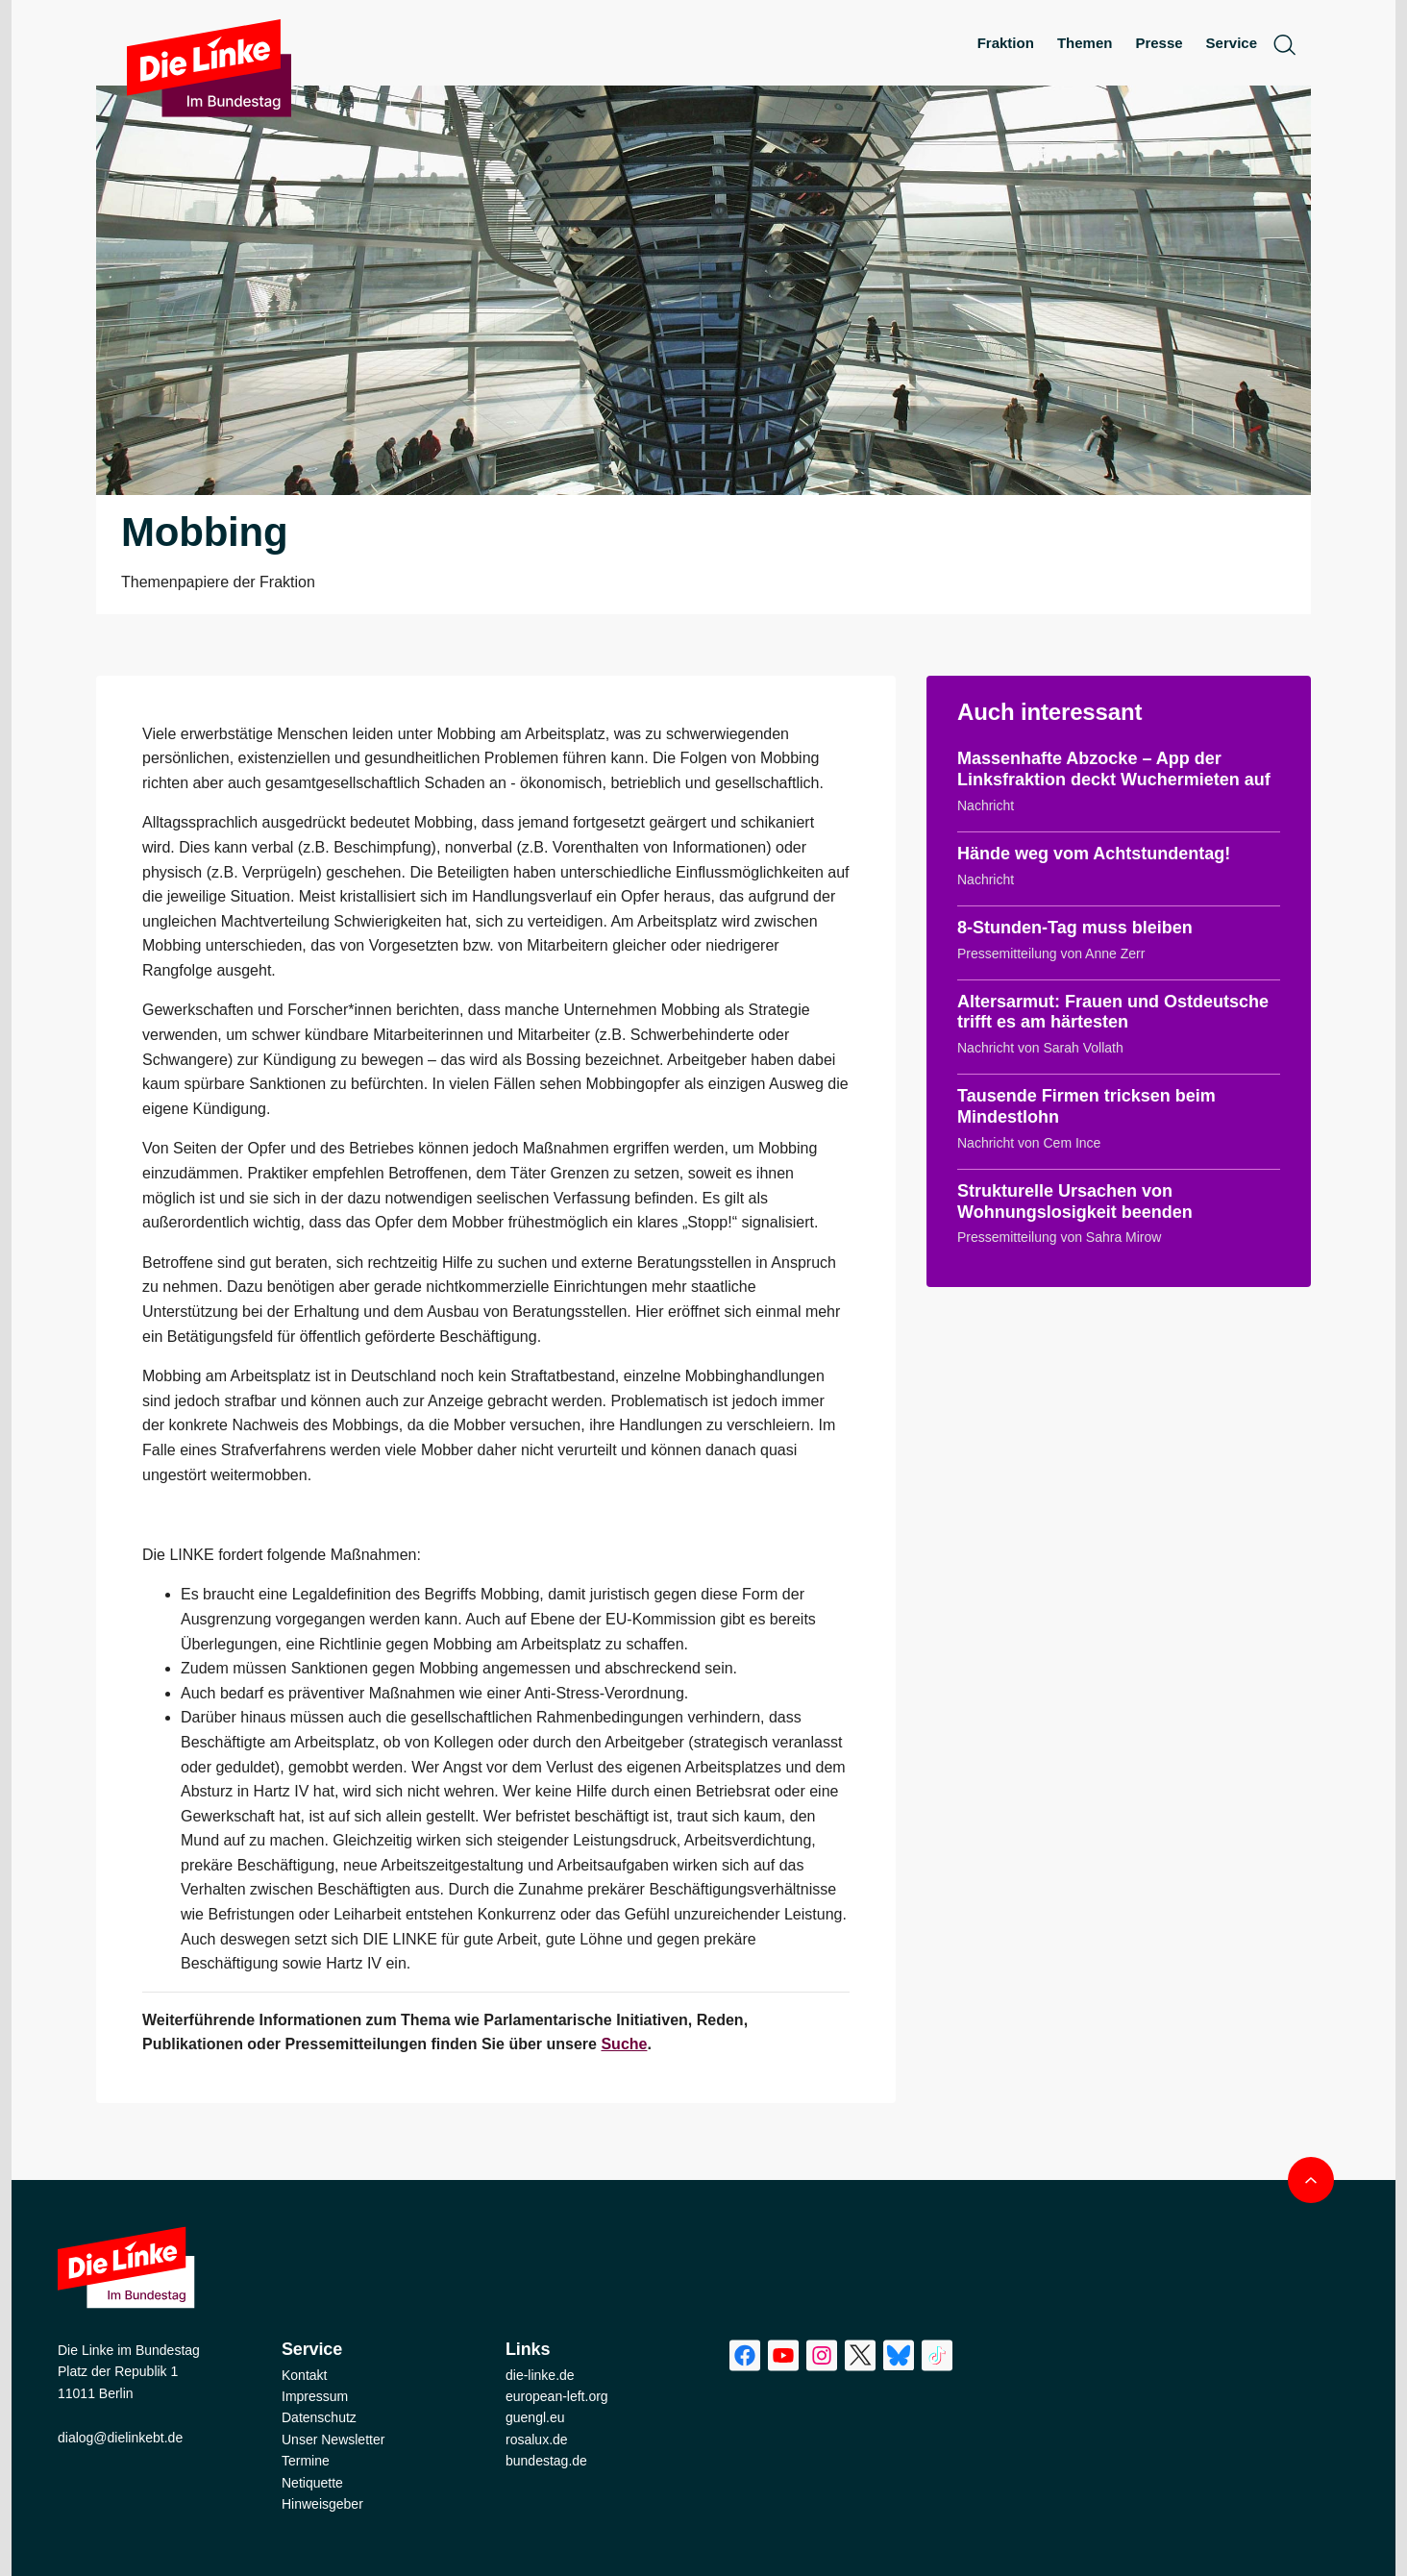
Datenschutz (319, 2417)
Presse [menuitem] (1158, 43)
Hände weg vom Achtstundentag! (1093, 853)
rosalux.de (537, 2439)
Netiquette (312, 2482)
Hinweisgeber (322, 2504)
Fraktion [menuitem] (1005, 43)
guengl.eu (535, 2417)
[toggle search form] (1284, 44)
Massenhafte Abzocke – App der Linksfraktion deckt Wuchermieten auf (1114, 769)
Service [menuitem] (1231, 43)
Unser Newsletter (333, 2439)
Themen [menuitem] (1085, 43)
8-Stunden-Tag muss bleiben (1075, 927)
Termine (306, 2460)
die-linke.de (540, 2375)
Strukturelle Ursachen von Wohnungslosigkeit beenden (1075, 1201)
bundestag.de (546, 2460)
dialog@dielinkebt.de (120, 2437)
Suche (624, 2044)
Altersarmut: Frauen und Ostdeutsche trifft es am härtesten (1113, 1012)
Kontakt (304, 2375)
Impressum (315, 2396)
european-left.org (557, 2396)
